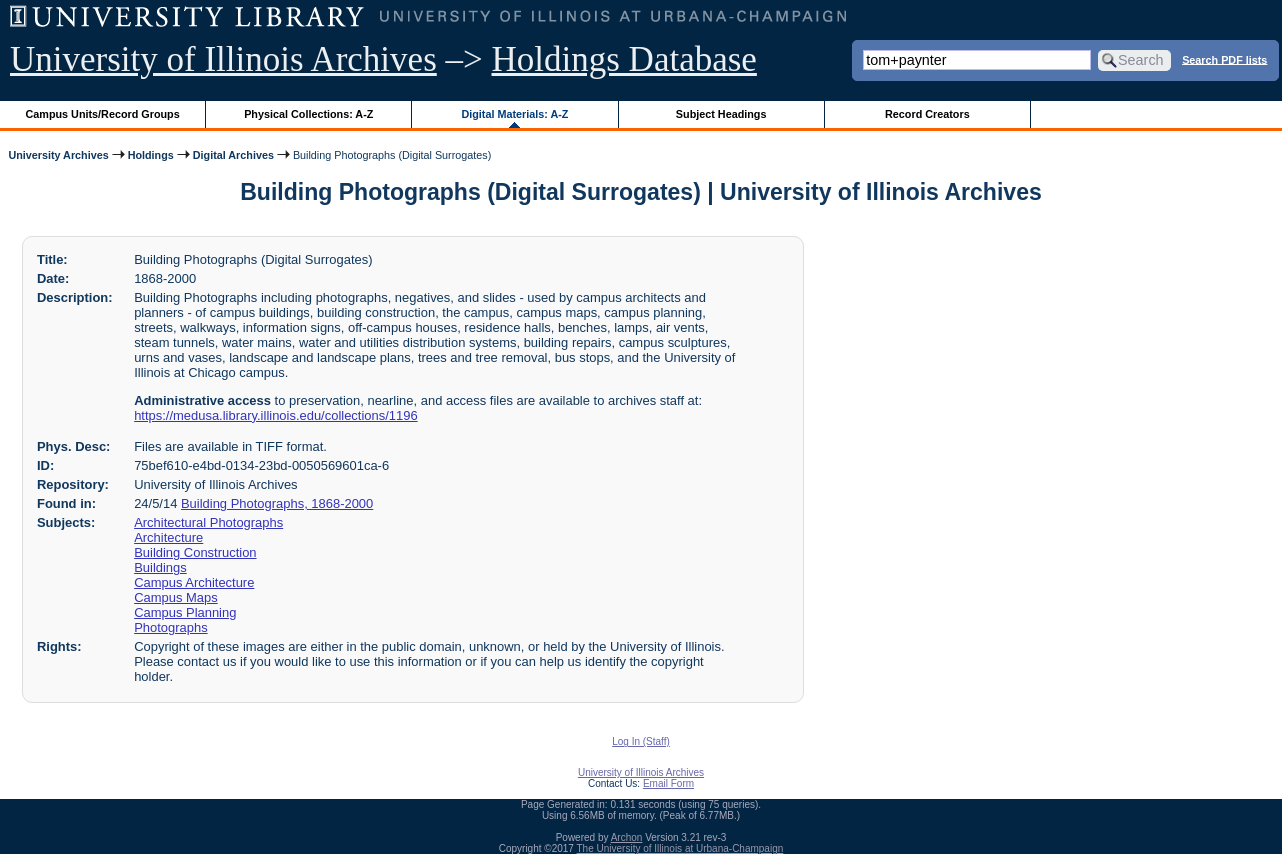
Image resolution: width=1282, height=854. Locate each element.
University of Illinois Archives (223, 59)
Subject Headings (721, 114)
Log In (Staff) (641, 741)
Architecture (168, 537)
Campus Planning (185, 612)
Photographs (170, 627)
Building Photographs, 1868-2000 (277, 503)
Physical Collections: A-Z (308, 114)
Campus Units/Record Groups (103, 114)
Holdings (151, 155)
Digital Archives (233, 155)
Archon (627, 837)
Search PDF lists (1224, 59)
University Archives (58, 155)
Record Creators (927, 114)
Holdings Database (624, 59)
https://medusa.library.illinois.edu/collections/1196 (275, 415)
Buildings (160, 567)
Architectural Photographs (208, 522)
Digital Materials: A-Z (514, 114)
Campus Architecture (194, 582)
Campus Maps (176, 597)
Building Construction (195, 552)
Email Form (668, 783)
